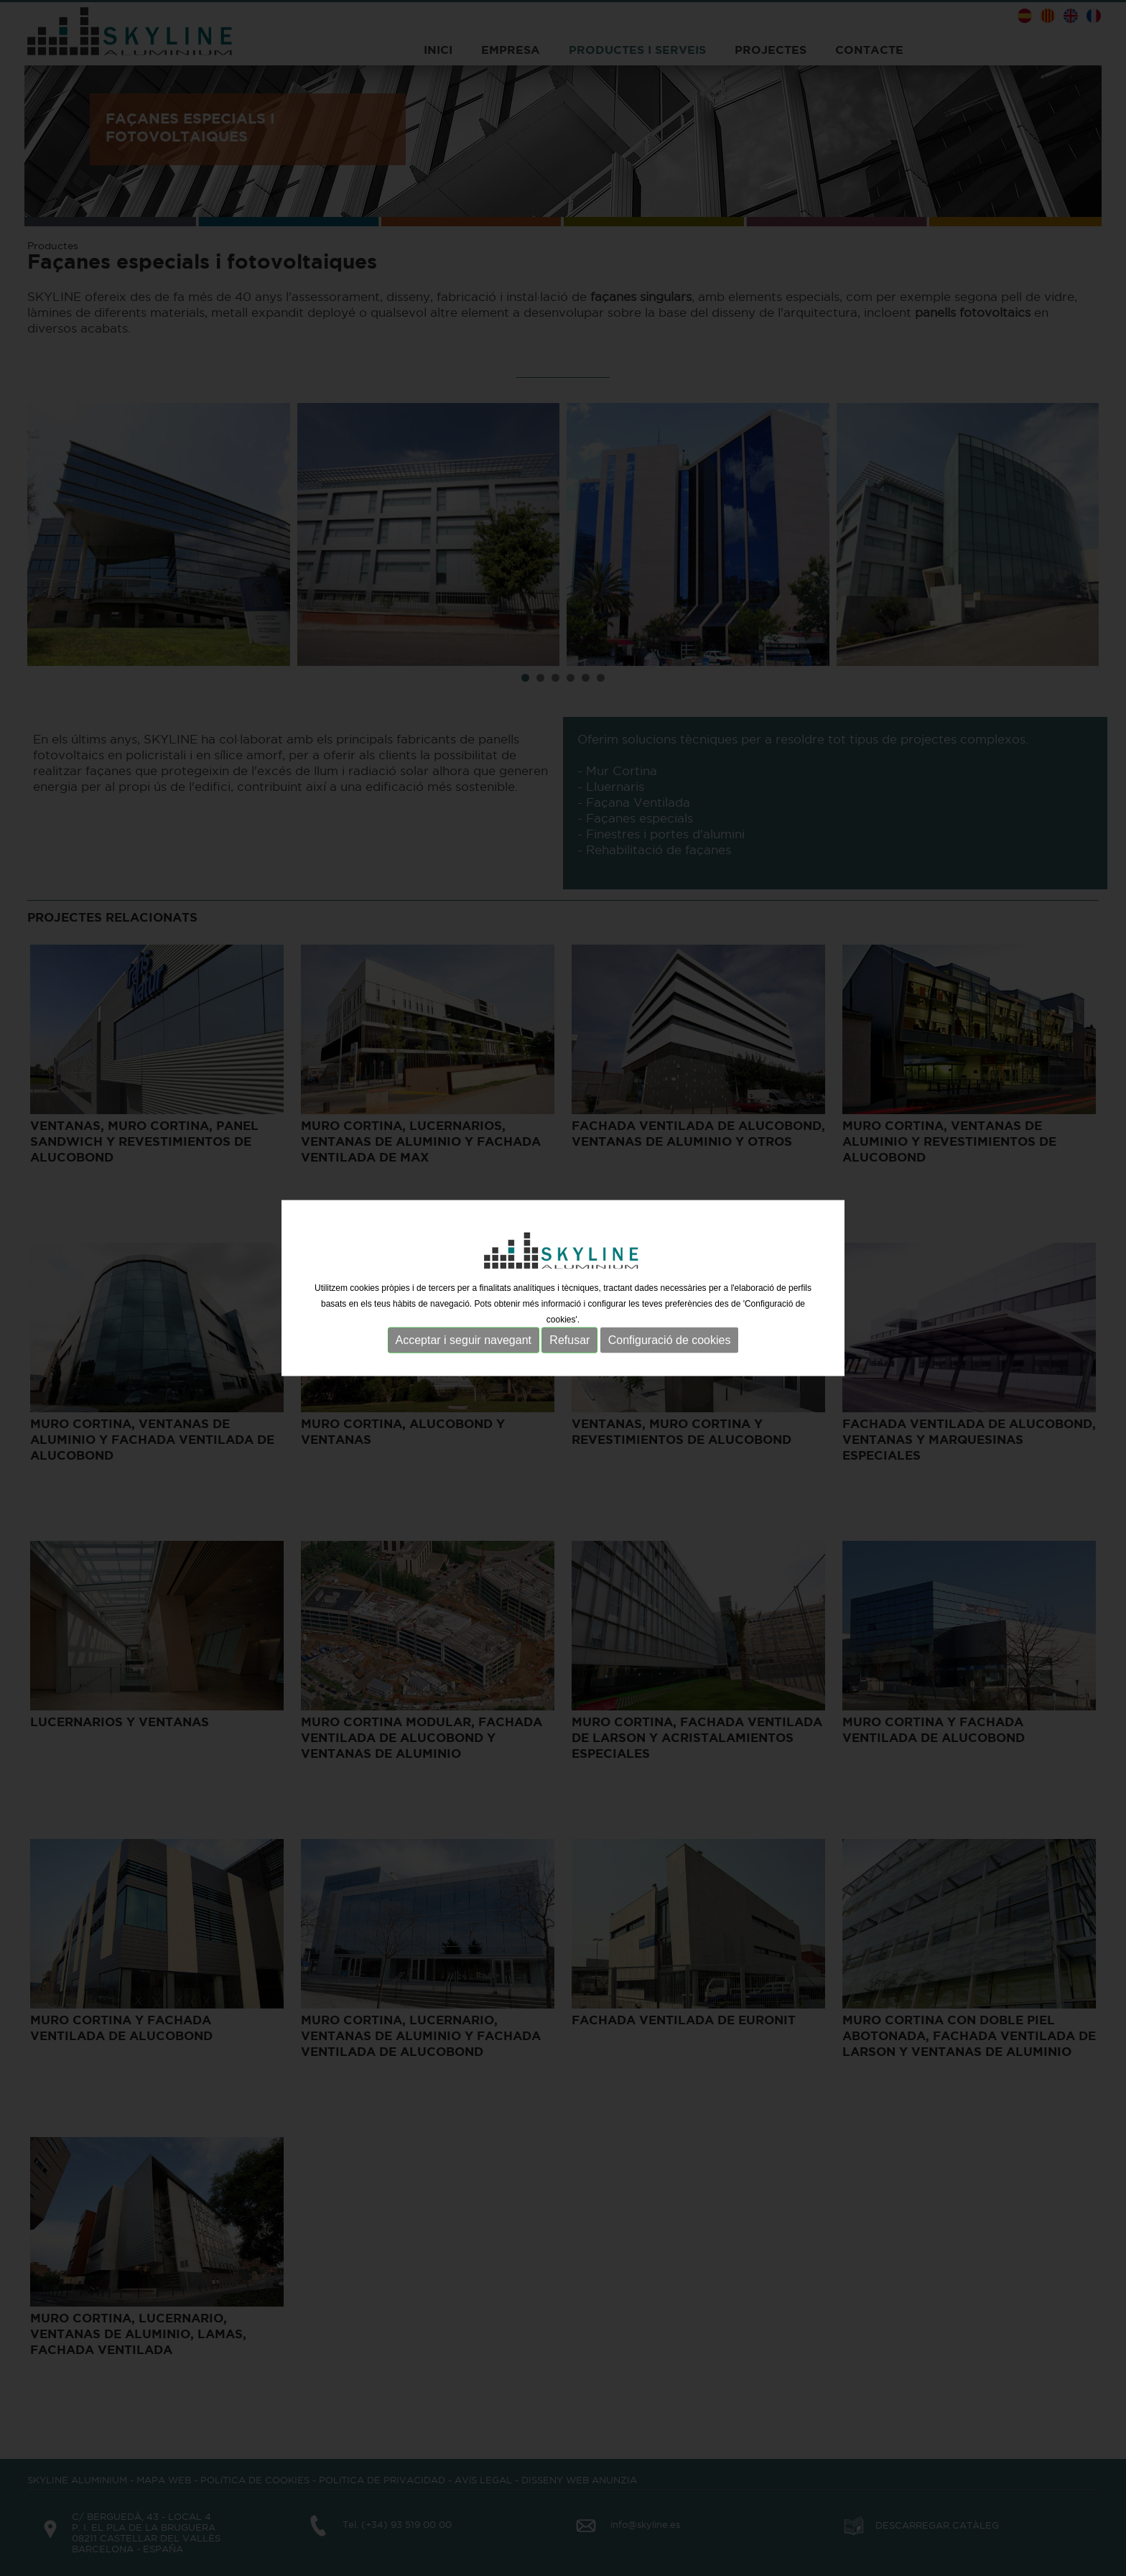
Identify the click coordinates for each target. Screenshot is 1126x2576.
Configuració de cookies (669, 1338)
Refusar (569, 1338)
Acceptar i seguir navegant (463, 1338)
